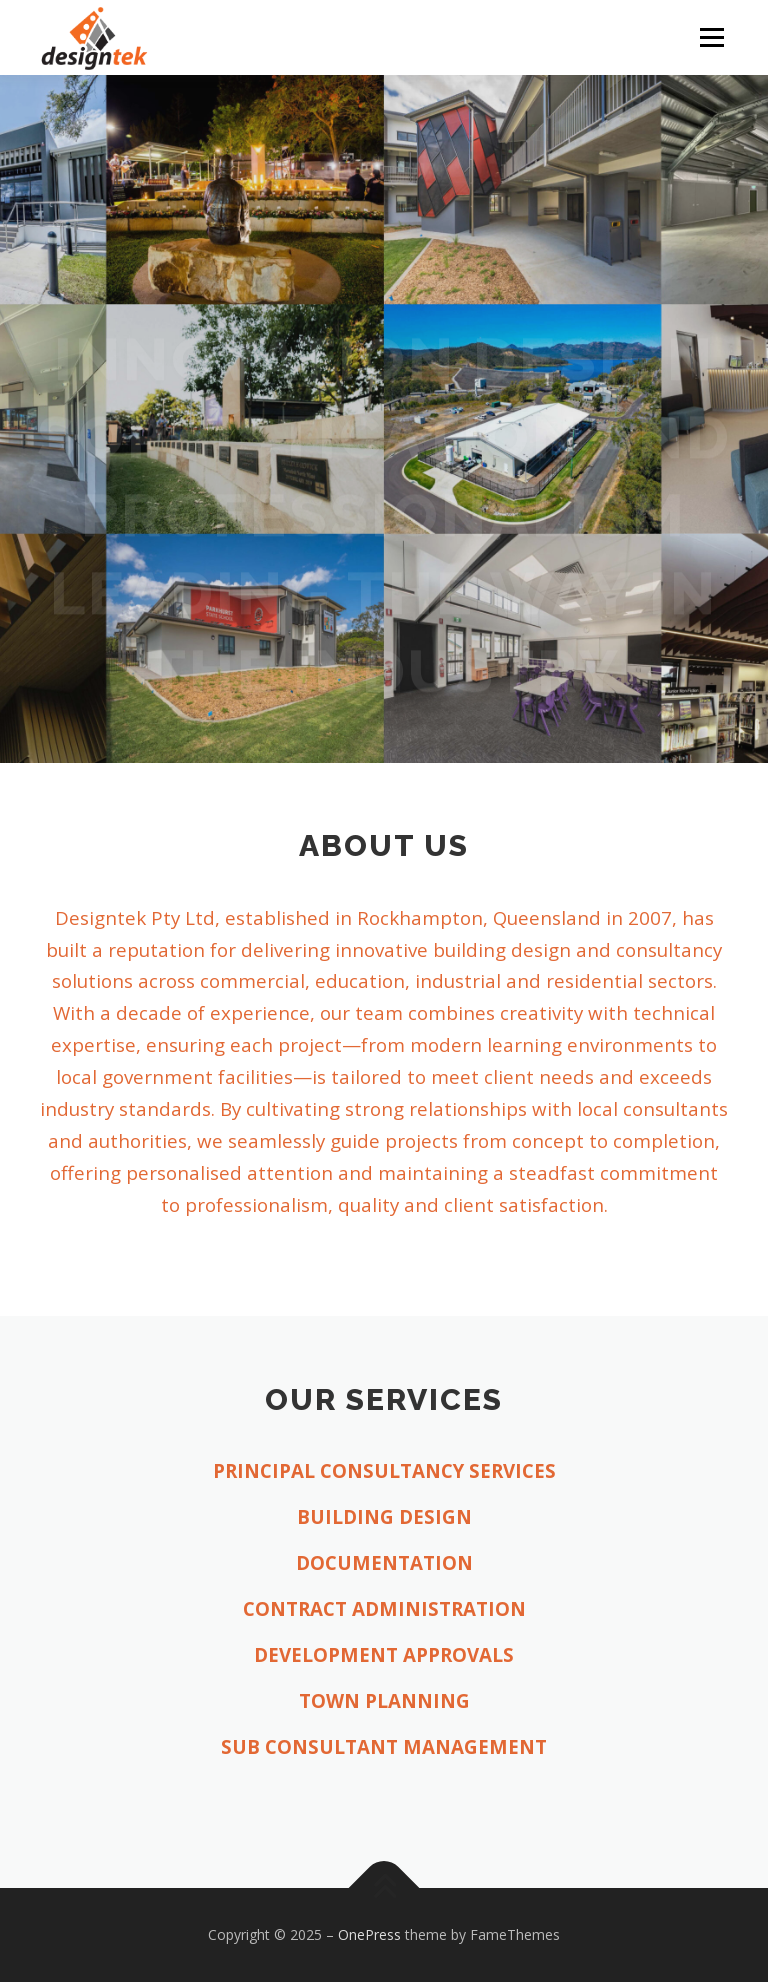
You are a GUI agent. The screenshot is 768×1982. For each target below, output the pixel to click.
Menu (711, 37)
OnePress (369, 1934)
